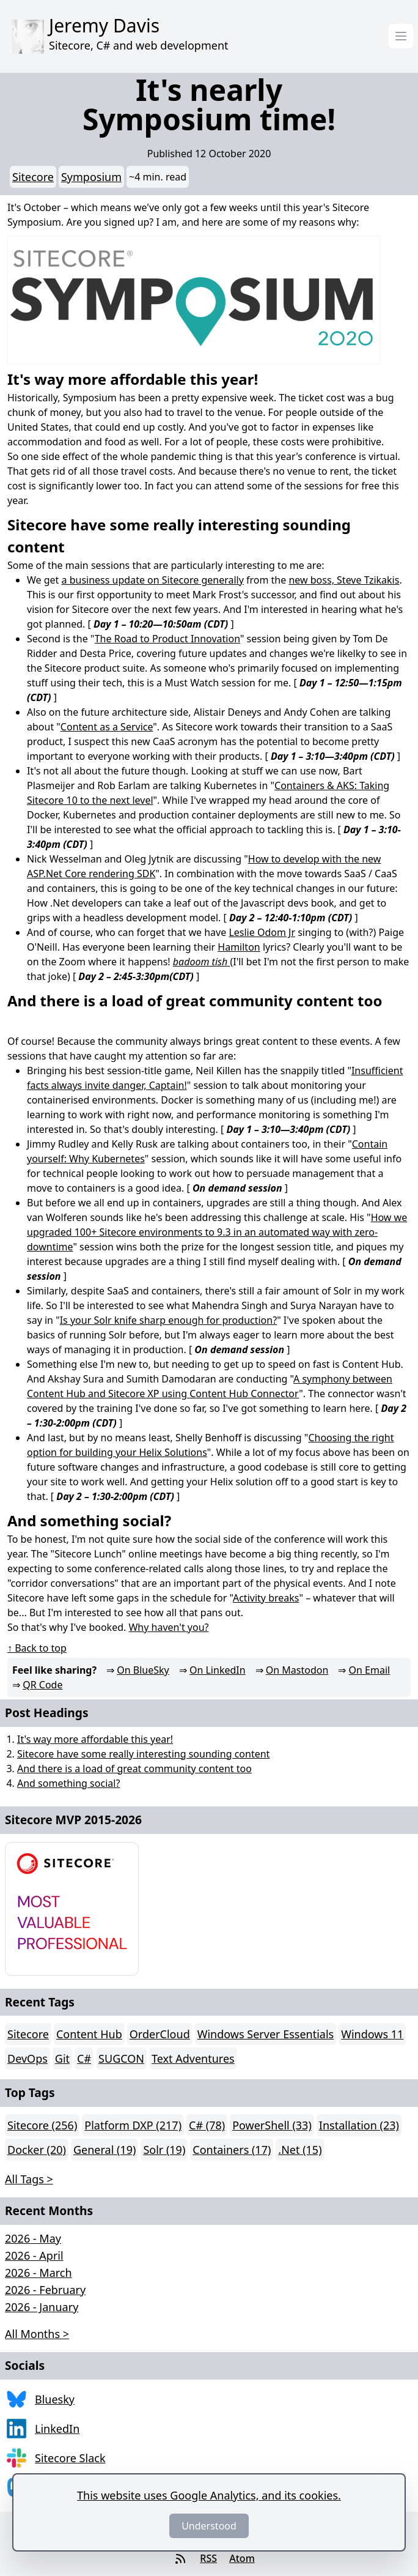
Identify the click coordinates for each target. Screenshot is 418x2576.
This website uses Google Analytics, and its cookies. (209, 2495)
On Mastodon (297, 1670)
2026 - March (38, 2272)
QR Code (42, 1684)
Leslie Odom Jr (262, 932)
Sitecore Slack (70, 2458)
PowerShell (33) (272, 2125)
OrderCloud (160, 2034)
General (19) (104, 2149)
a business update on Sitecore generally (153, 580)
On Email (370, 1670)
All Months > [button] (37, 2333)
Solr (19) (164, 2149)
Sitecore (33, 176)
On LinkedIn (217, 1670)
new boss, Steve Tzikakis (343, 580)
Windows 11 (372, 2034)
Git (62, 2058)
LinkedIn (57, 2428)
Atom (242, 2558)
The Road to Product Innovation (167, 638)
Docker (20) (36, 2149)
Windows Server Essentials (265, 2034)
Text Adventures (193, 2058)
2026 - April (34, 2255)
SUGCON (121, 2058)
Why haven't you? (168, 1627)
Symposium (91, 176)
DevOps (27, 2058)
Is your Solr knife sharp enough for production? (168, 1320)
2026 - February (45, 2289)
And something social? (68, 1783)
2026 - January (41, 2306)
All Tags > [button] (29, 2179)
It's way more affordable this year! (95, 1739)
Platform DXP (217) (133, 2125)
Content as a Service (107, 726)
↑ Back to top (37, 1648)
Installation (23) (359, 2125)
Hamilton (239, 947)
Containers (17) (232, 2149)
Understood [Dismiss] (209, 2526)
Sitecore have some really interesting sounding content (143, 1754)
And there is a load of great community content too (134, 1768)
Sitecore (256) (42, 2125)
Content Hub (89, 2034)
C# (84, 2058)
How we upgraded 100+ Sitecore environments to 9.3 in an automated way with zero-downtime (217, 1232)
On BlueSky (143, 1670)
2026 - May (33, 2238)
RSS (208, 2558)
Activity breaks (266, 1598)
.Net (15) (299, 2149)
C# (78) (207, 2125)
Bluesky (55, 2399)
